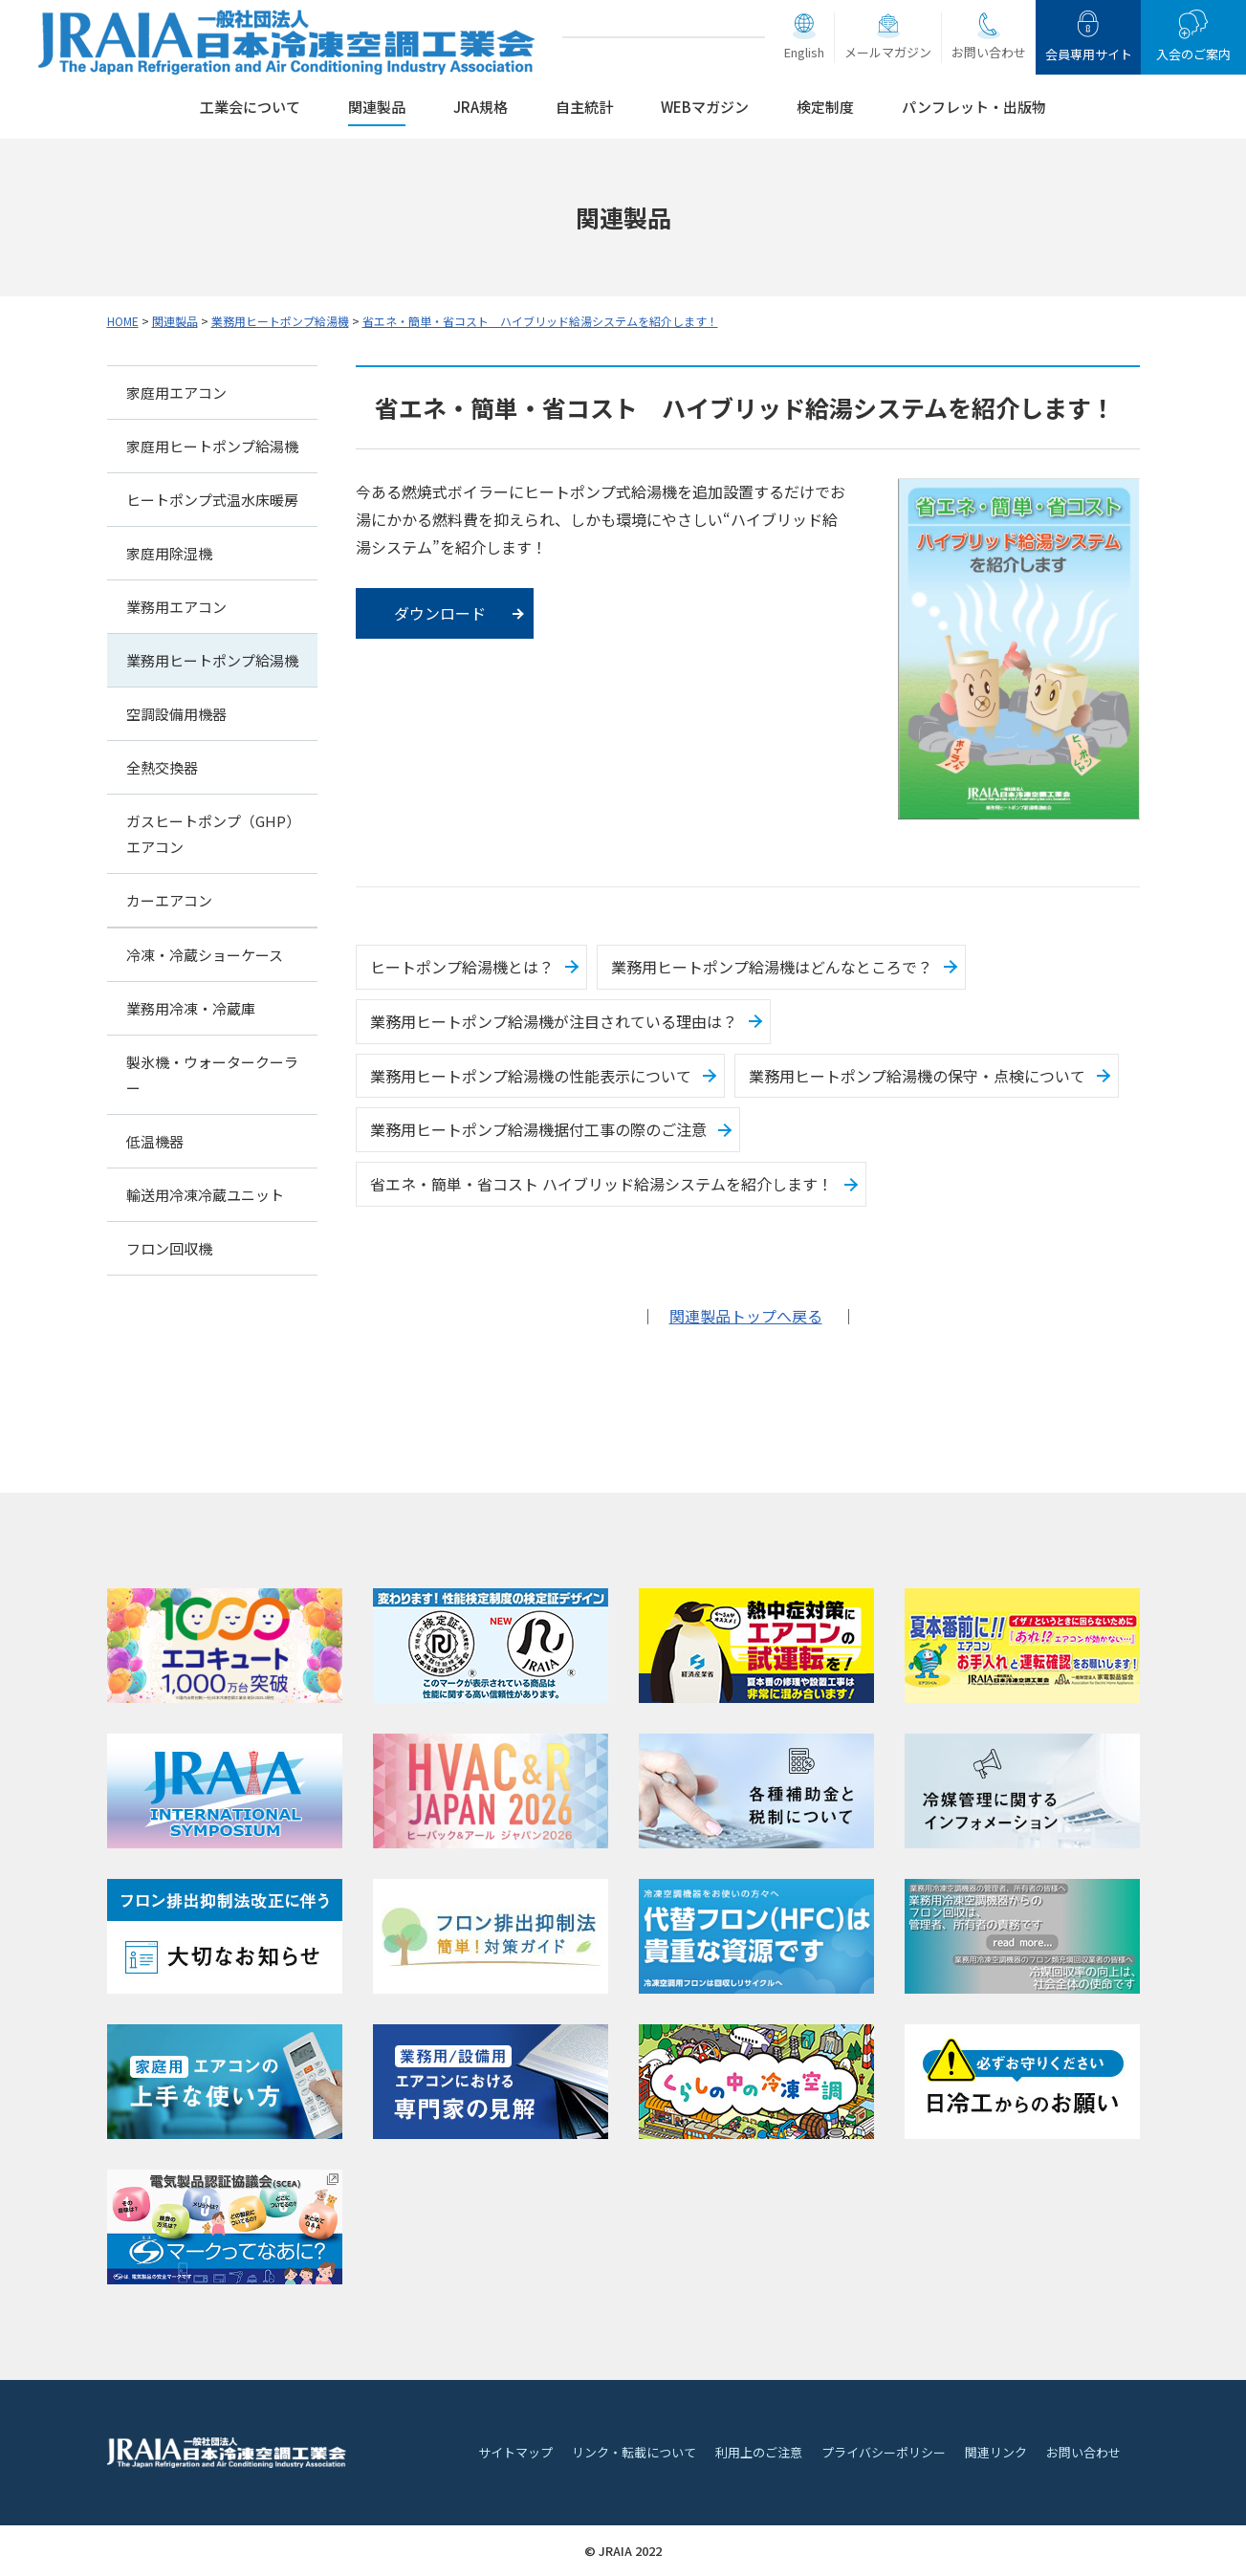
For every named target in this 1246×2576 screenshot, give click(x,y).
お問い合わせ (988, 52)
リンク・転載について (634, 2452)
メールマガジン (887, 52)
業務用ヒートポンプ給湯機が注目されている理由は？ (553, 1021)
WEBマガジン (705, 107)
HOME (123, 321)
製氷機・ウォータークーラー (212, 1075)
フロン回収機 (169, 1248)
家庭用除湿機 (169, 553)
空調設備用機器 (176, 714)
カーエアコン (169, 900)
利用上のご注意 (758, 2452)
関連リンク (996, 2452)
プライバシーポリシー (883, 2452)
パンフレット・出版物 (974, 107)
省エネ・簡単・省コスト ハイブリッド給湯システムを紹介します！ (540, 321)
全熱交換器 (162, 767)
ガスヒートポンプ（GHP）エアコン (210, 834)
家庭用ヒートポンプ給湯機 (212, 446)
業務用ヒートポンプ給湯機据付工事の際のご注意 (538, 1129)
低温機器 (155, 1141)
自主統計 (584, 107)
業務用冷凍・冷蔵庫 (190, 1008)
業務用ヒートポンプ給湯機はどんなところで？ (771, 966)
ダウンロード (440, 612)
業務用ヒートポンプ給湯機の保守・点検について (917, 1075)
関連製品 (376, 107)
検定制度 (825, 107)
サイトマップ (515, 2452)
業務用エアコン (176, 607)
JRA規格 (480, 107)
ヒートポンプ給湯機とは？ (462, 966)
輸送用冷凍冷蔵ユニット (205, 1195)
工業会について (250, 107)
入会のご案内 (1193, 54)
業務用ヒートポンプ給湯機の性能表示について (530, 1075)
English (804, 52)
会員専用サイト (1088, 54)
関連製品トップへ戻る (745, 1315)
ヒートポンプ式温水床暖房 (212, 500)
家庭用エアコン (176, 392)
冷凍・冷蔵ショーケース (204, 955)
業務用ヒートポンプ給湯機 (280, 321)
